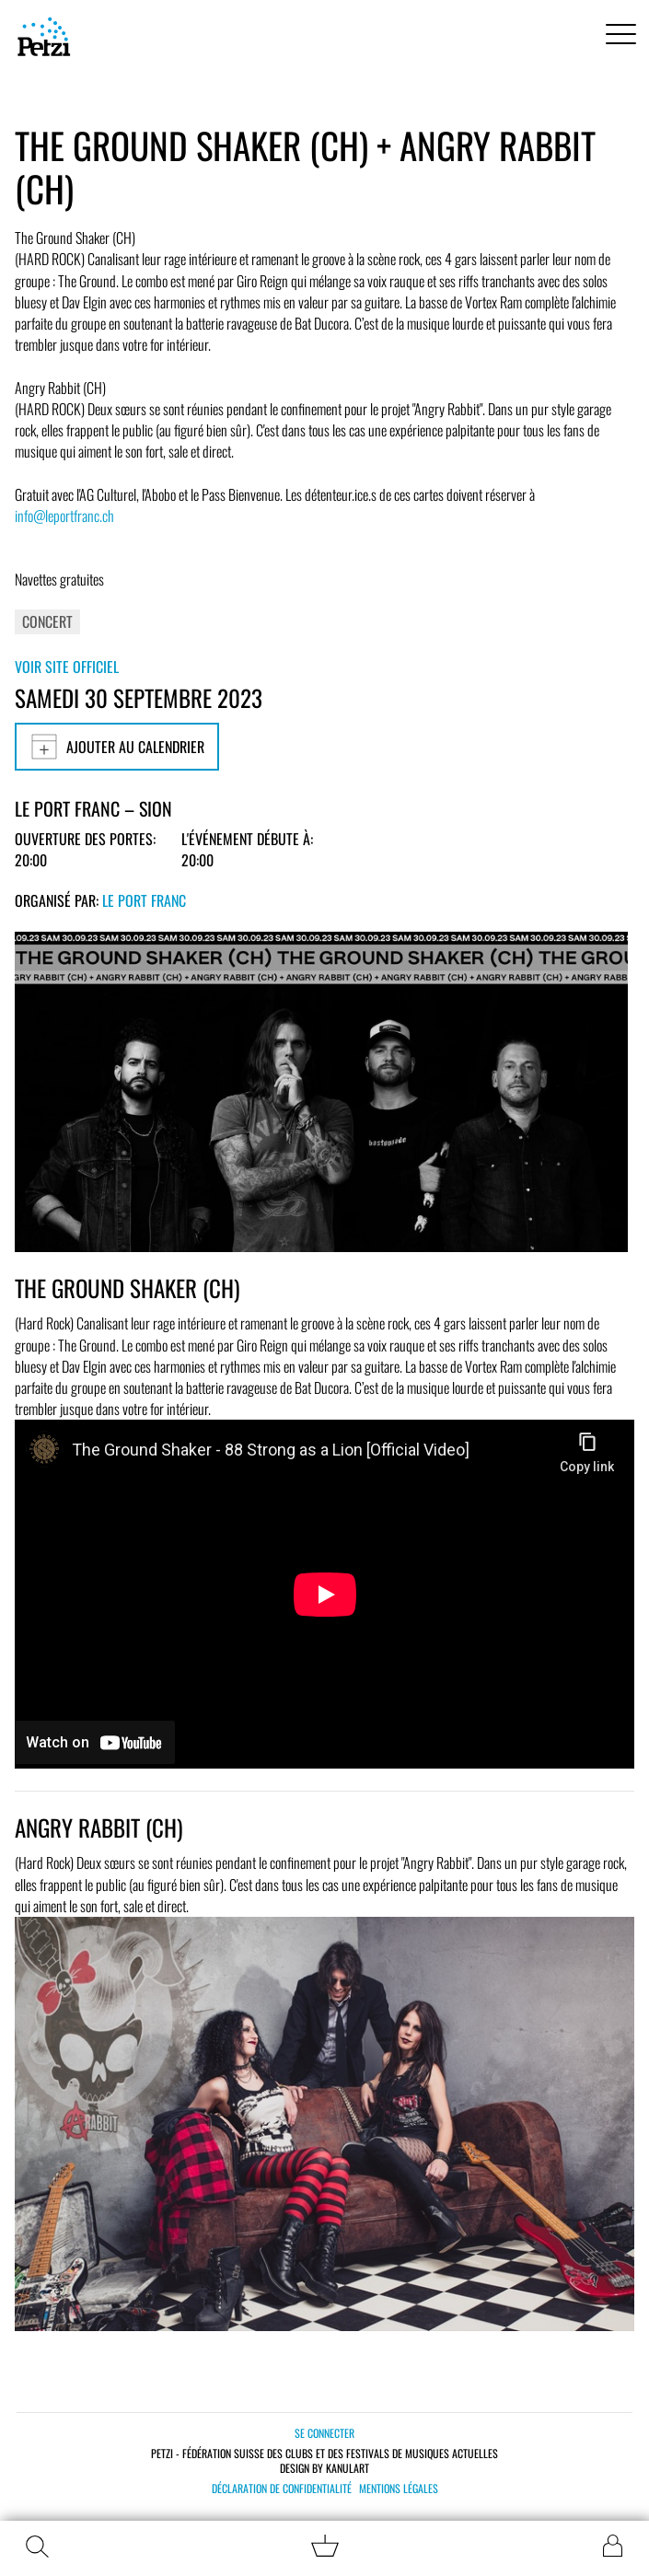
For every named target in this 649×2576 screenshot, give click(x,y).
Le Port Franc (144, 900)
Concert (47, 621)
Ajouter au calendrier (116, 746)
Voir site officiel (67, 667)
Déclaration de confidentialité (282, 2488)
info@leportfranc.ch (64, 516)
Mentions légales (398, 2488)
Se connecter (324, 2433)
